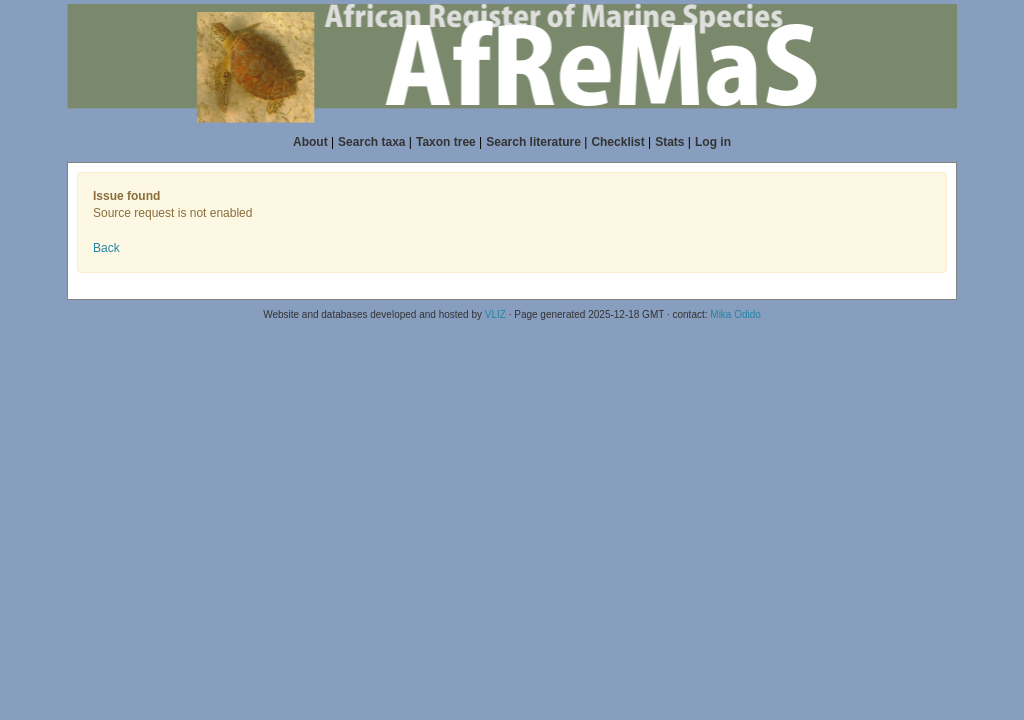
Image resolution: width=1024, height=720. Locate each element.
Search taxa (371, 142)
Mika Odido (735, 314)
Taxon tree (446, 142)
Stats (669, 142)
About (310, 142)
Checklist (617, 142)
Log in (713, 142)
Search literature (533, 142)
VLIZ (495, 314)
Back (106, 248)
